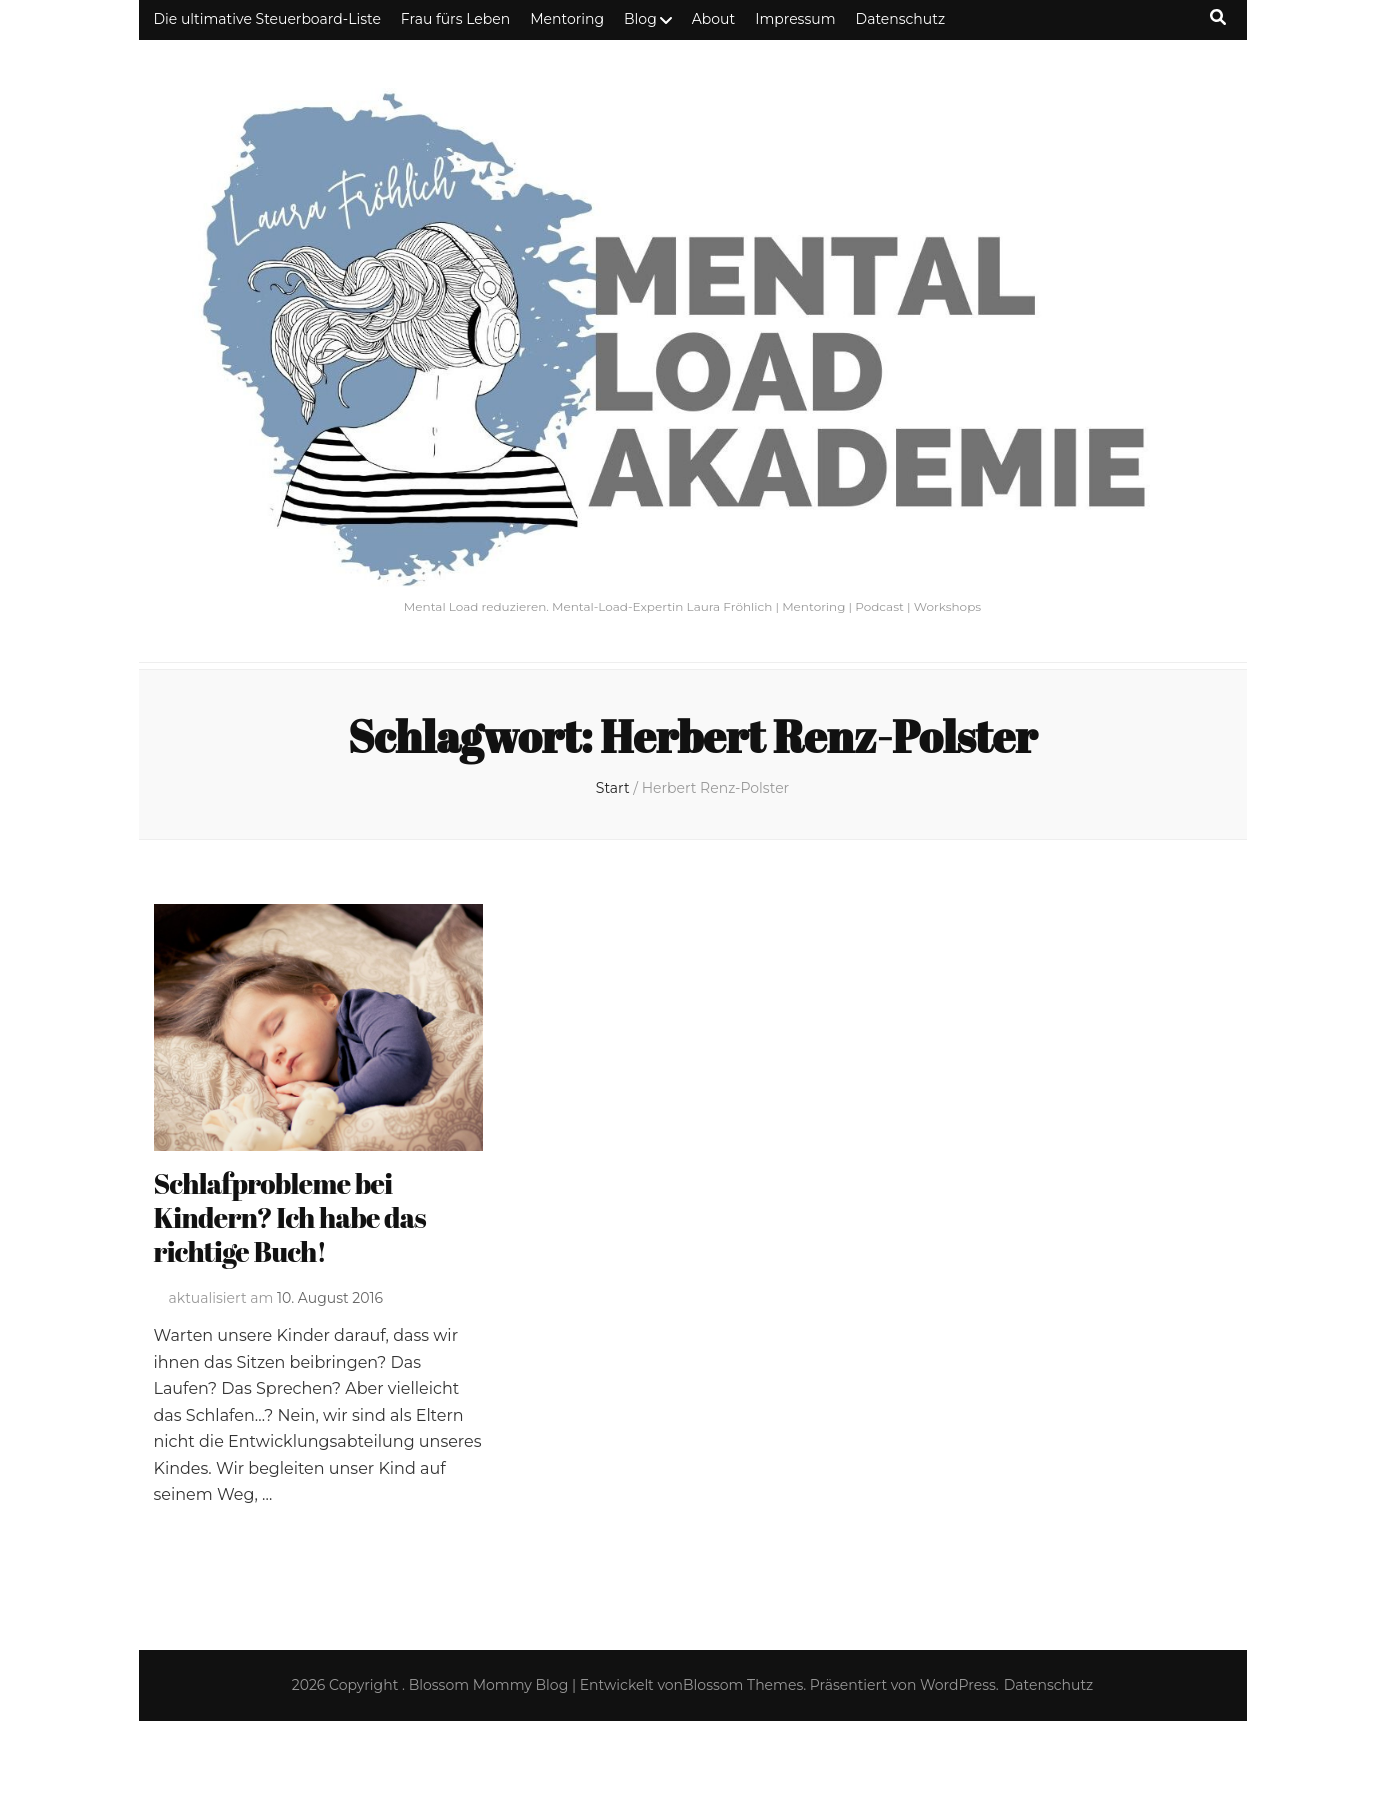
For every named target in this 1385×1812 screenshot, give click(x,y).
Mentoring (567, 19)
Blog (640, 19)
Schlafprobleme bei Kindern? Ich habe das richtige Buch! (290, 1217)
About (713, 19)
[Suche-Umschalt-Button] (1218, 17)
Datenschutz (900, 19)
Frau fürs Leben (455, 19)
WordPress (958, 1685)
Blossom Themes (743, 1685)
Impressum (795, 19)
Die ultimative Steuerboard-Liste (267, 19)
